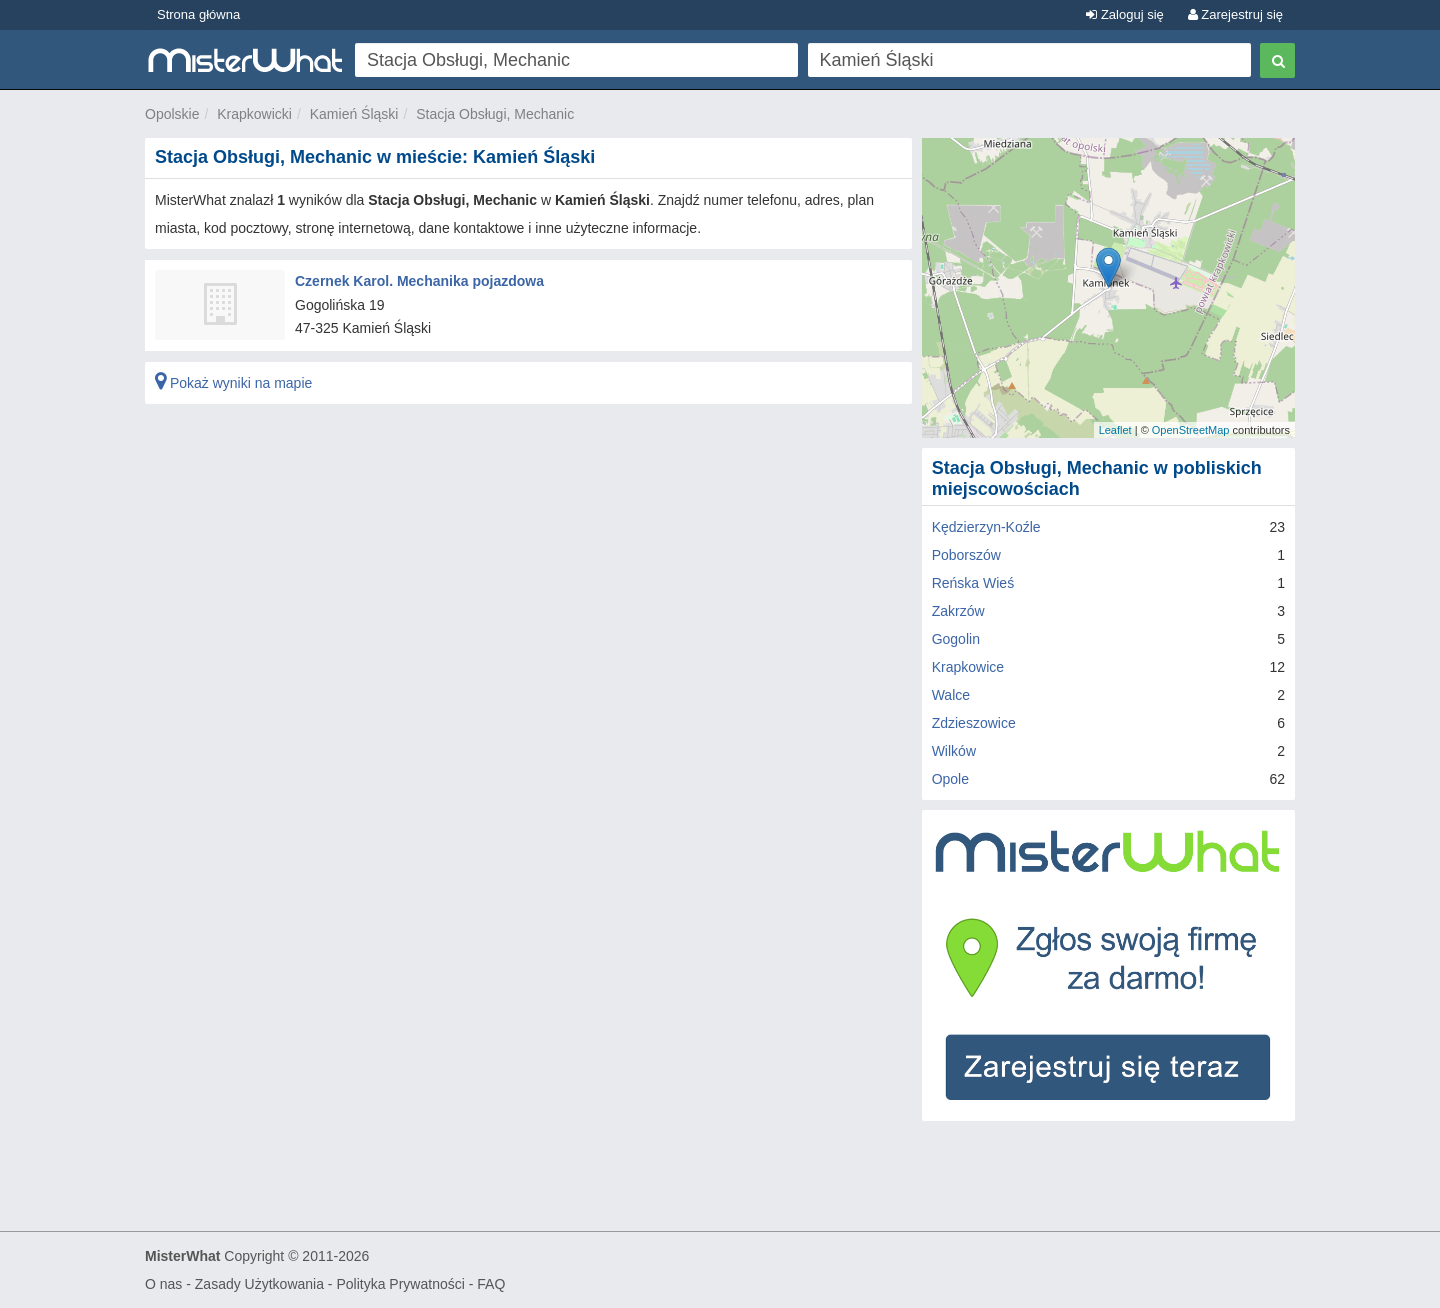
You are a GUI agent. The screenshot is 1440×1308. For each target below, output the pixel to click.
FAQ (491, 1284)
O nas (163, 1284)
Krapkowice (968, 667)
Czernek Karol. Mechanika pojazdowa (419, 281)
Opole (950, 779)
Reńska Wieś (973, 583)
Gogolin (956, 639)
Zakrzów (958, 611)
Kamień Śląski (354, 114)
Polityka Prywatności (400, 1284)
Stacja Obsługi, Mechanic (495, 114)
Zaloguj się (1124, 14)
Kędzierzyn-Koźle (986, 527)
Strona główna (198, 14)
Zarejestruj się (1235, 14)
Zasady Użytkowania (259, 1284)
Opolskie (172, 114)
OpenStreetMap (1191, 430)
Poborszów (966, 555)
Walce (951, 695)
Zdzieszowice (974, 723)
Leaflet (1115, 430)
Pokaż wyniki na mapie (233, 383)
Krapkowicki (254, 114)
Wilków (954, 751)
